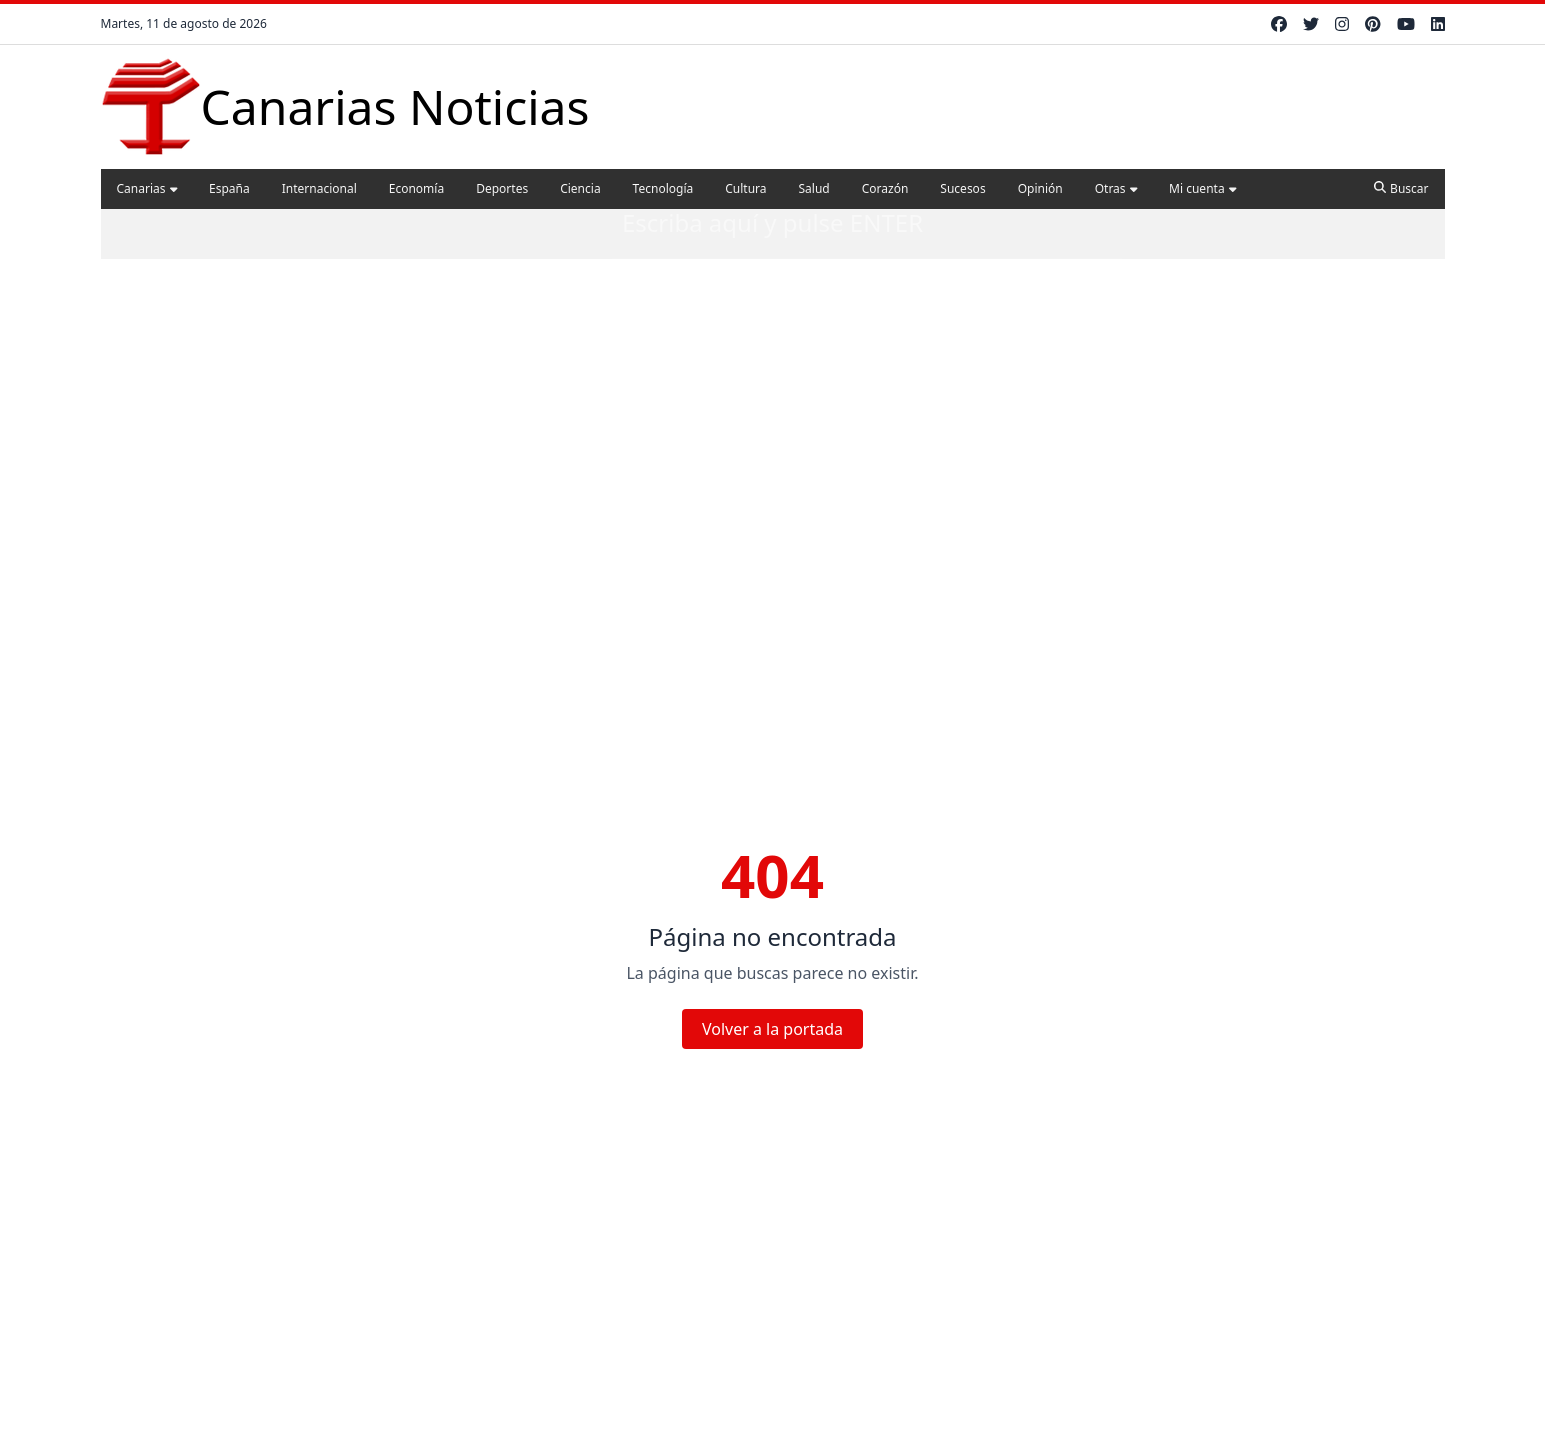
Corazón (885, 188)
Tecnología (663, 188)
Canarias (147, 188)
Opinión (1040, 188)
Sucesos (962, 188)
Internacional (319, 188)
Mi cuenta (1202, 188)
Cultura (745, 188)
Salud (814, 188)
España (229, 188)
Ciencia (580, 188)
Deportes (502, 188)
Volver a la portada (772, 1029)
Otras (1116, 188)
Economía (416, 188)
